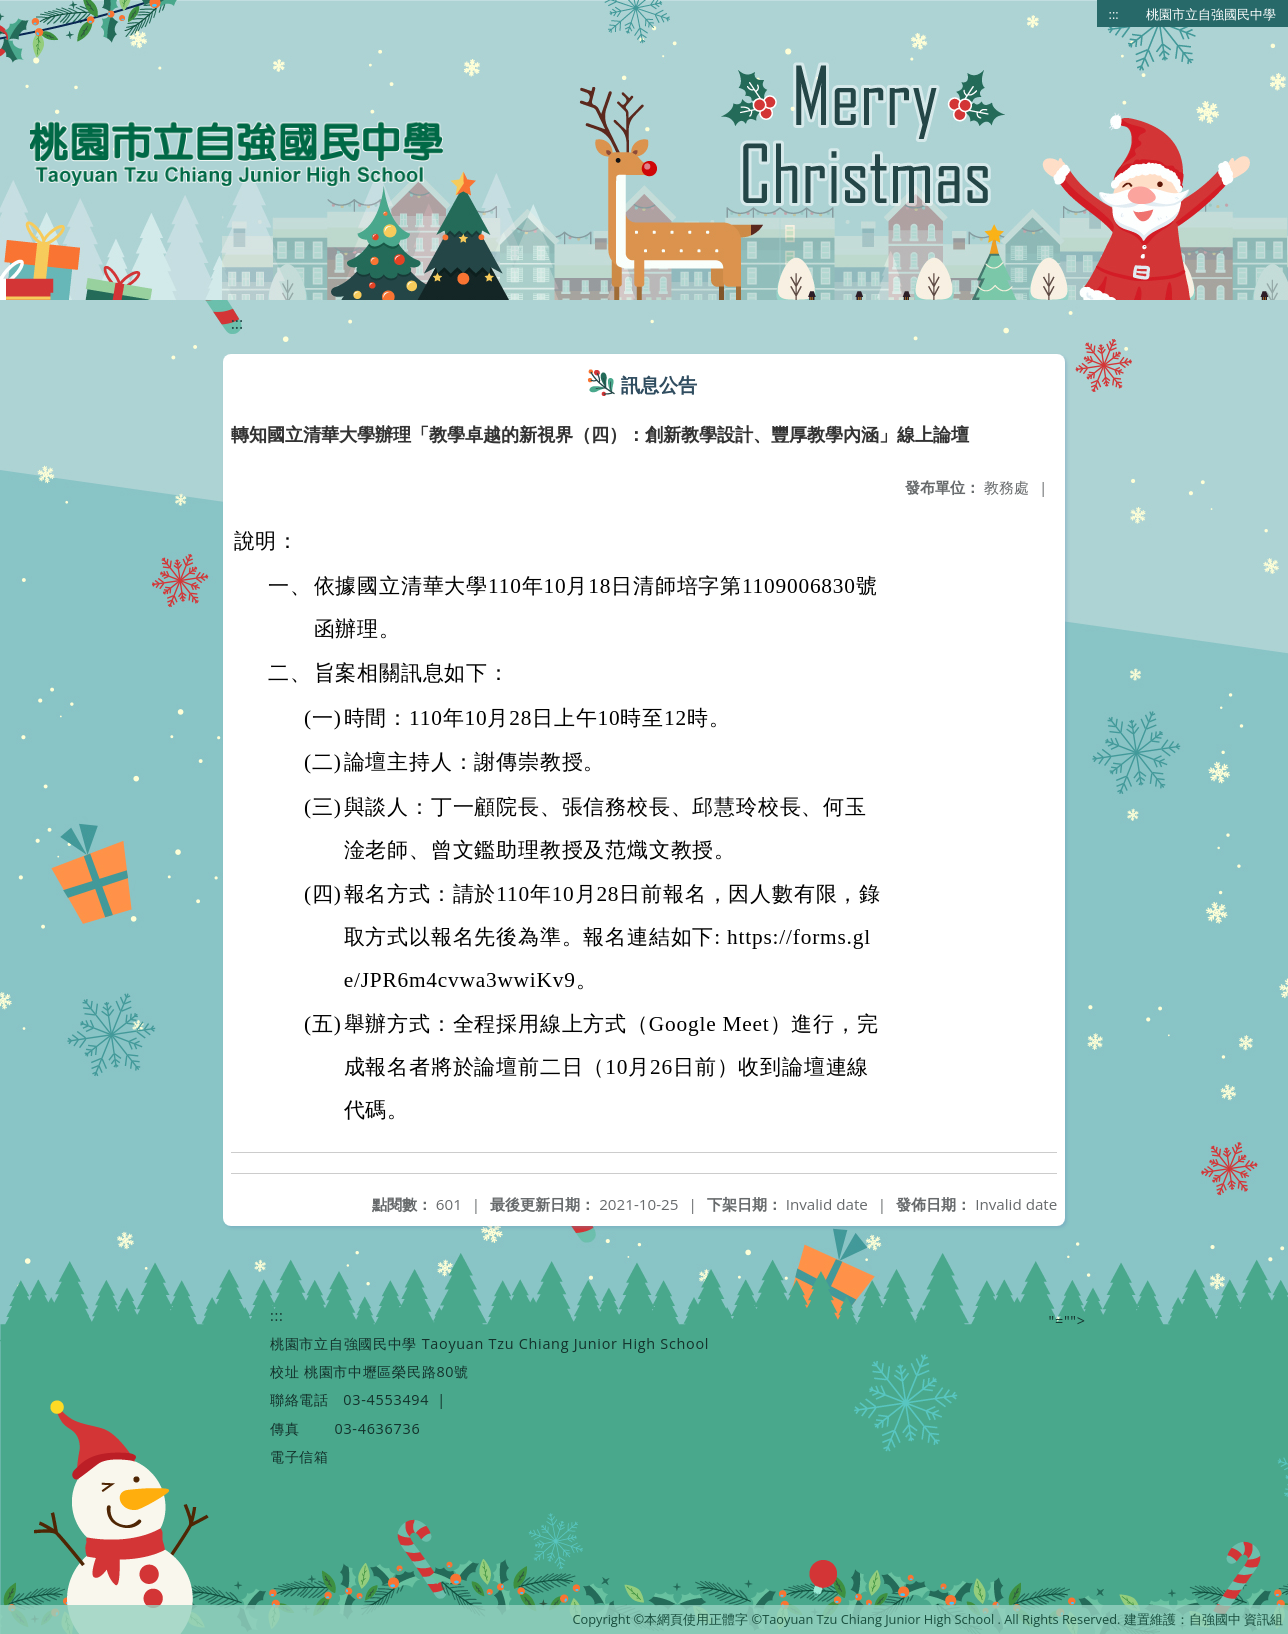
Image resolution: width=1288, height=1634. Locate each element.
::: (1114, 14)
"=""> (1067, 1320)
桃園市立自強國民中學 (1211, 14)
